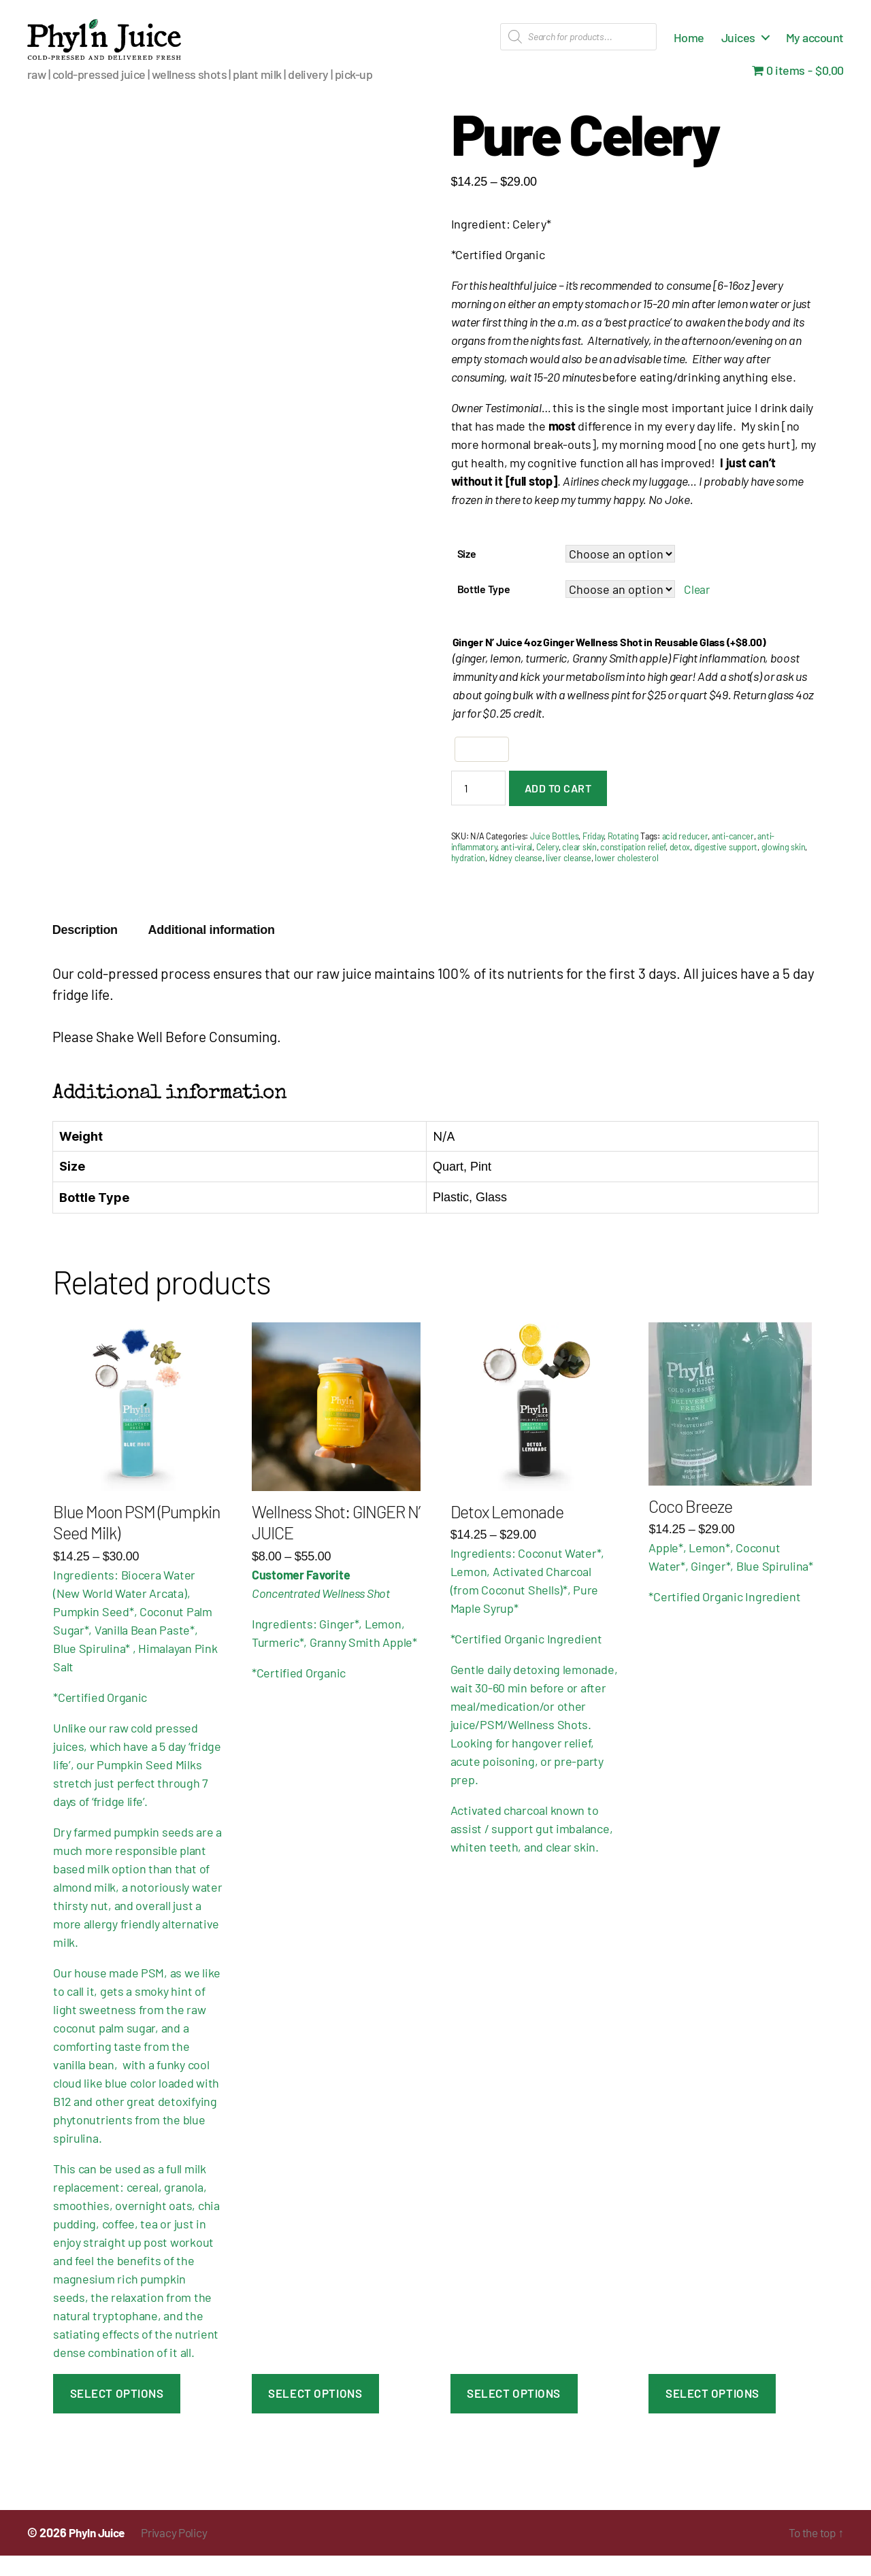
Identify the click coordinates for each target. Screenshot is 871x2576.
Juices (738, 48)
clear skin (579, 867)
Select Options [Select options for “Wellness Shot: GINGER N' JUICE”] (315, 2413)
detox (680, 867)
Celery (547, 867)
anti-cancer (733, 856)
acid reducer (685, 856)
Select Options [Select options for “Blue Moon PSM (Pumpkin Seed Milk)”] (117, 2413)
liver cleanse (568, 878)
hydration (468, 878)
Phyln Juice (100, 2552)
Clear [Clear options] (696, 609)
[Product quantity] (478, 808)
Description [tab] (85, 950)
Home (689, 48)
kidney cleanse (515, 878)
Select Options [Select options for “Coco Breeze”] (712, 2413)
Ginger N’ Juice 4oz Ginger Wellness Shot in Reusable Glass (609, 662)
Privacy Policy (182, 2552)
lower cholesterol (626, 878)
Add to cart (558, 808)
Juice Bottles (554, 856)
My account (815, 48)
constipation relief (632, 867)
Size (466, 573)
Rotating (623, 856)
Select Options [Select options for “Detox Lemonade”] (514, 2413)
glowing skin (783, 867)
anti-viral (516, 867)
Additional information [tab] (211, 950)
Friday (593, 856)
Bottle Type (483, 609)
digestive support (725, 867)
